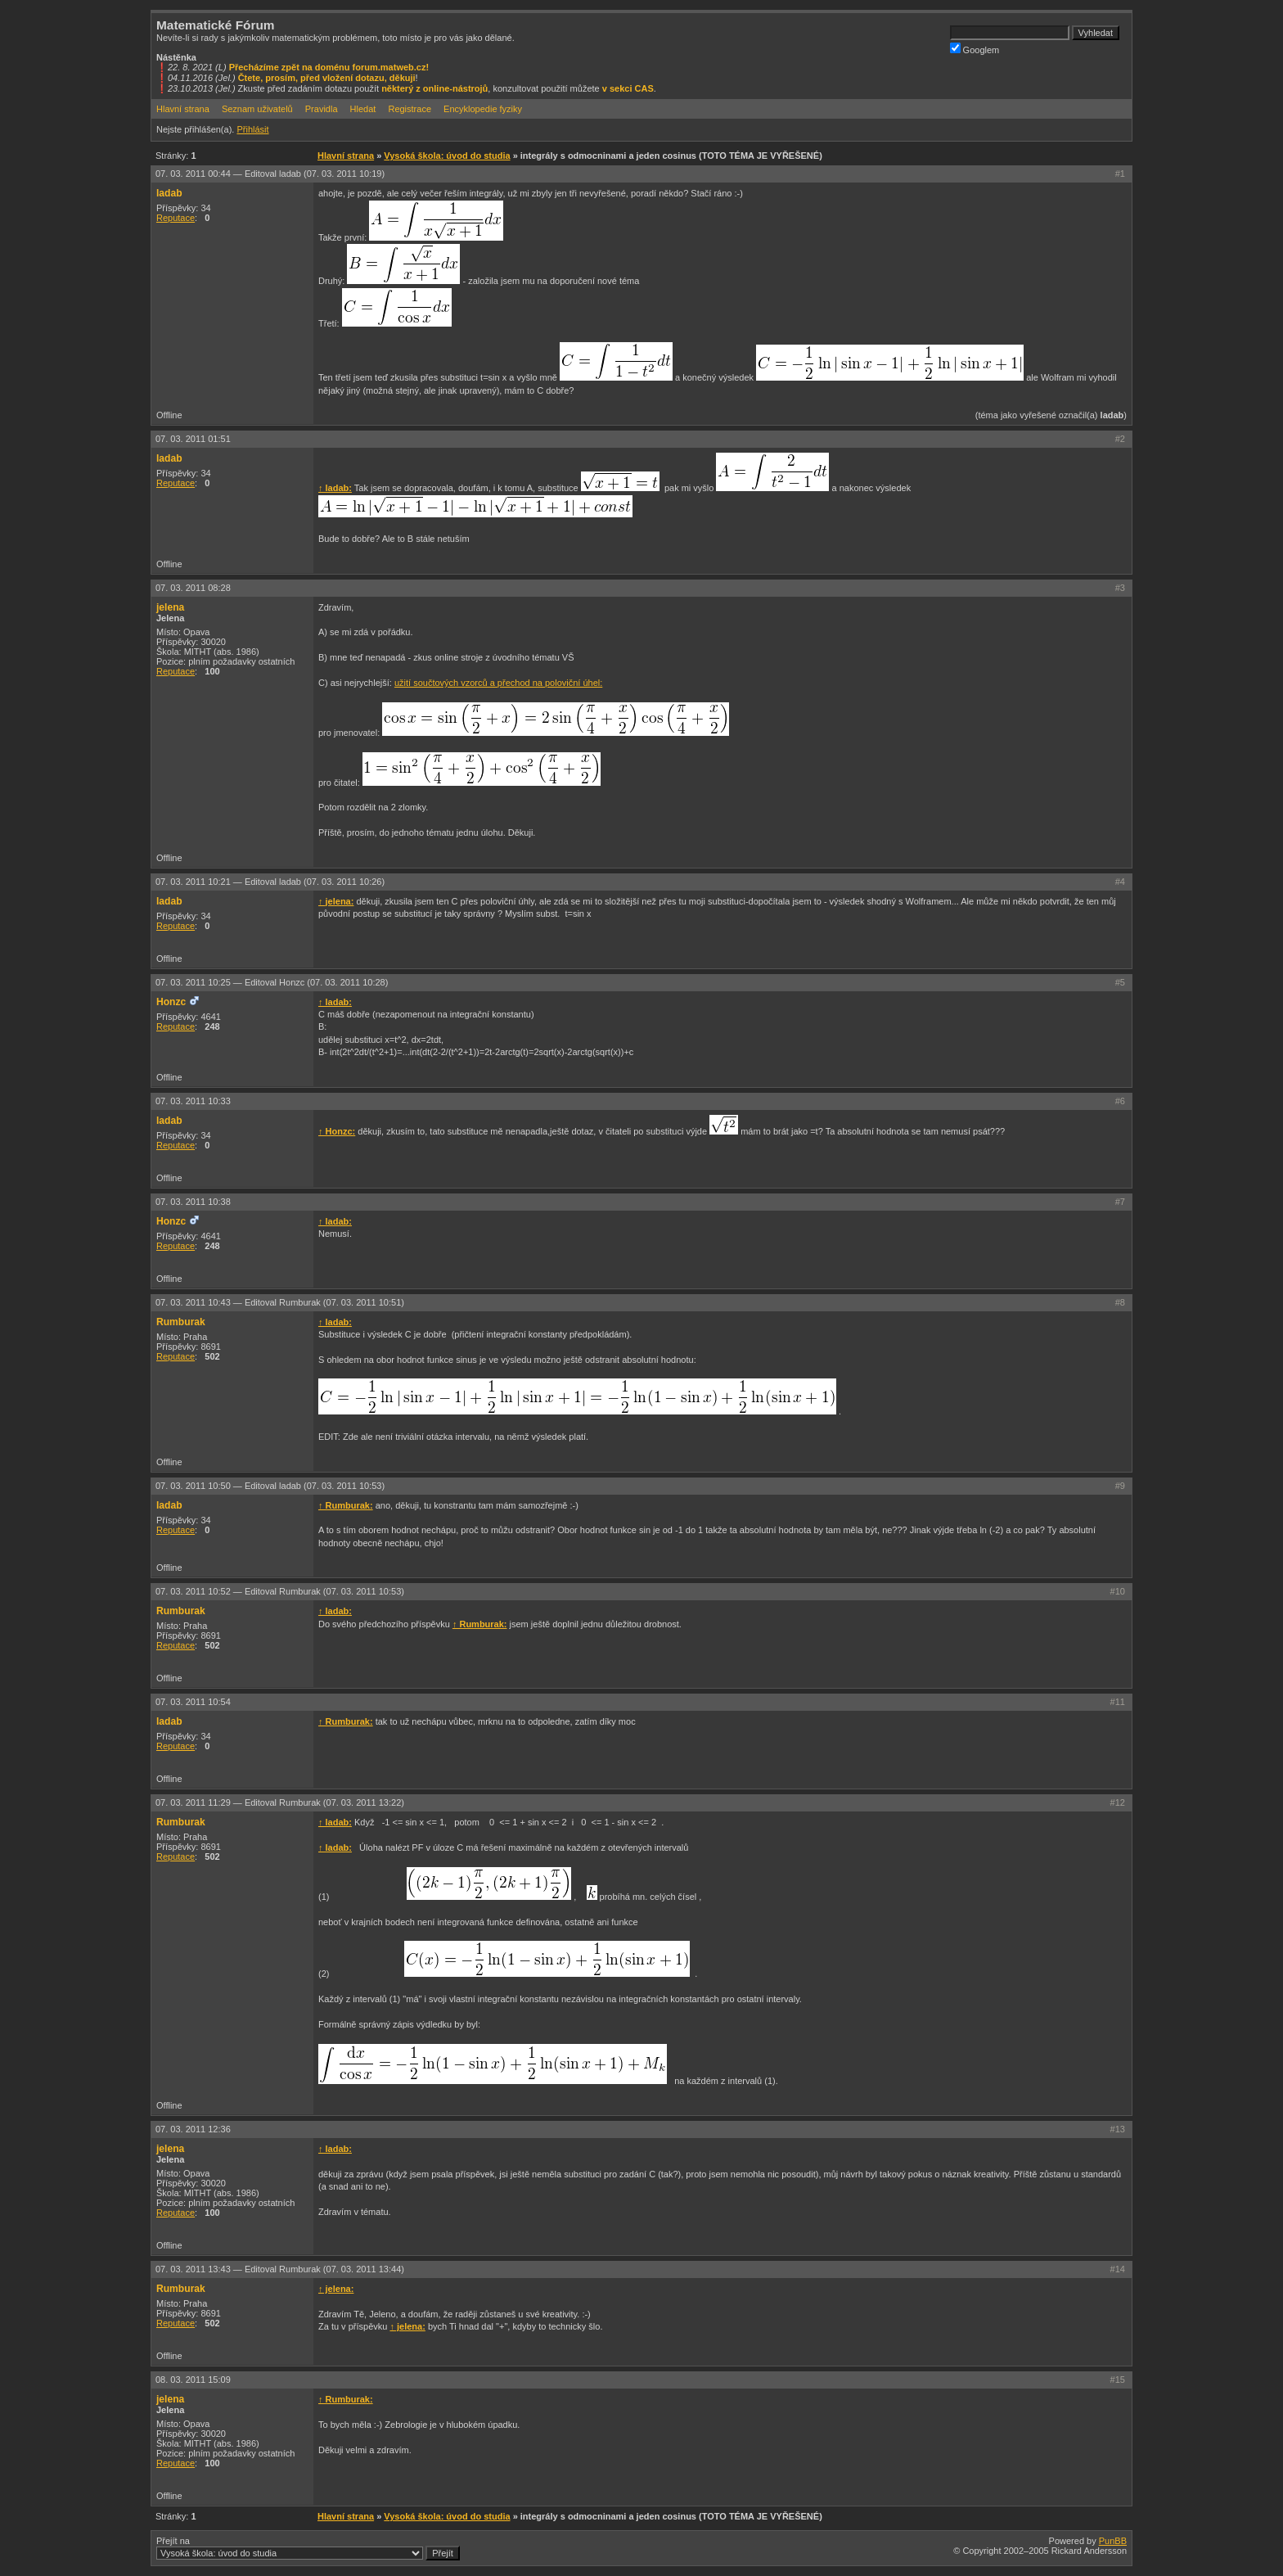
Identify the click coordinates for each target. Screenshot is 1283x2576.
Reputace (175, 218)
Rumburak (180, 1322)
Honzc (171, 1002)
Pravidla (321, 109)
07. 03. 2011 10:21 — (270, 881)
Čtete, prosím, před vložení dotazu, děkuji (327, 78)
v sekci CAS (628, 88)
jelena (170, 607)
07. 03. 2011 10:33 (193, 1101)
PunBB (1113, 2541)
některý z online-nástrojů (434, 88)
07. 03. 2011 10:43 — (279, 1302)
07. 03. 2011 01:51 (193, 439)
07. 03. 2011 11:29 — (279, 1802)
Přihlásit (252, 129)
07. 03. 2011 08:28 (193, 588)
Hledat (363, 109)
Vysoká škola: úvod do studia (447, 155)
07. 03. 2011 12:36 (193, 2129)
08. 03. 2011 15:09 (193, 2379)
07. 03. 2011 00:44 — (270, 173)
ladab (169, 193)
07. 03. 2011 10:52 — (279, 1591)
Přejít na (308, 2548)
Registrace (409, 109)
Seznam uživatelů (257, 109)
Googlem (975, 49)
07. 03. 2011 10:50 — (270, 1486)
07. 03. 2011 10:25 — (271, 982)
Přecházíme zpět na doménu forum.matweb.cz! (329, 67)
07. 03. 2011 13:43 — (279, 2269)
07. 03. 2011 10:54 (193, 1702)
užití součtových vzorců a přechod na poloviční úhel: (498, 683)
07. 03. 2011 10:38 (193, 1202)
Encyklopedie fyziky (482, 109)
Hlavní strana (182, 109)
